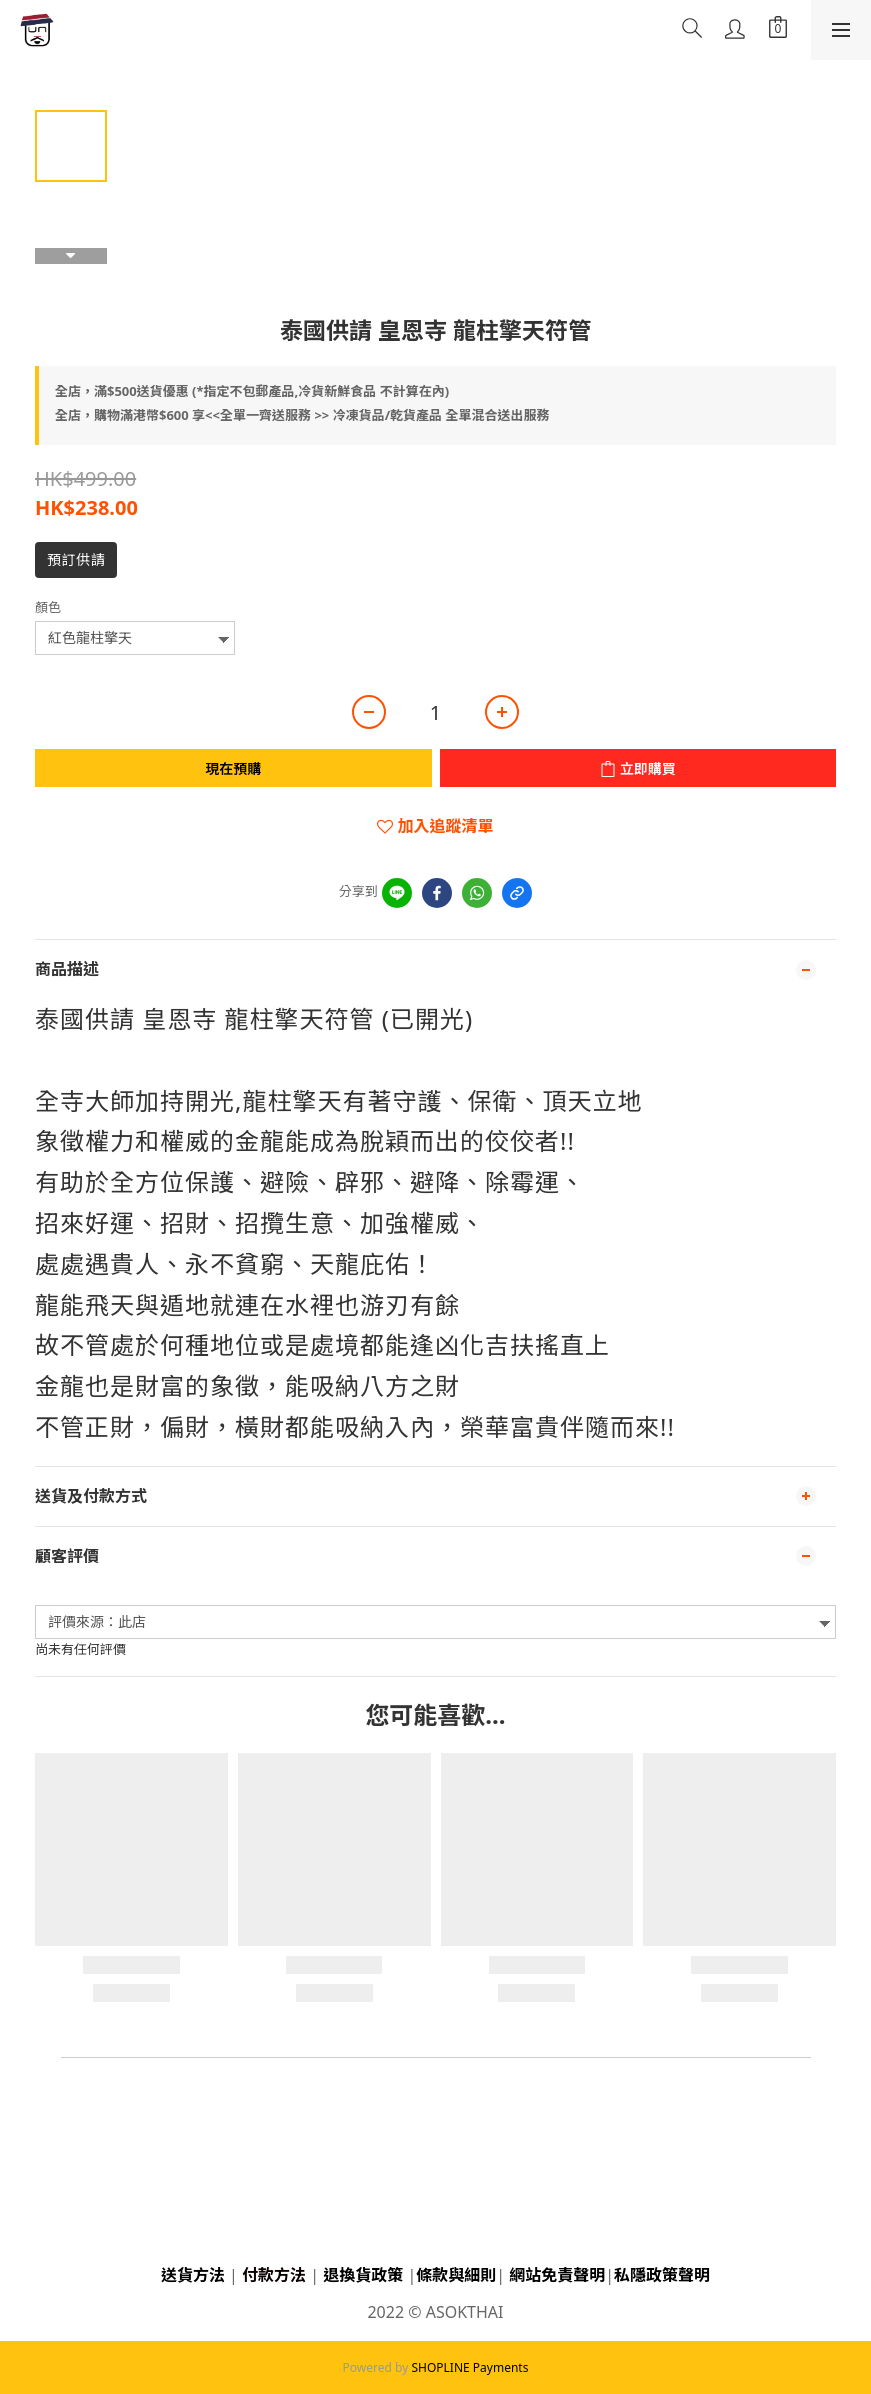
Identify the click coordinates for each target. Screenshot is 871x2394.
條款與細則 (456, 2275)
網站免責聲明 (557, 2275)
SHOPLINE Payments (469, 2367)
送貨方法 (193, 2275)
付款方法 (274, 2275)
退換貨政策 (363, 2275)
